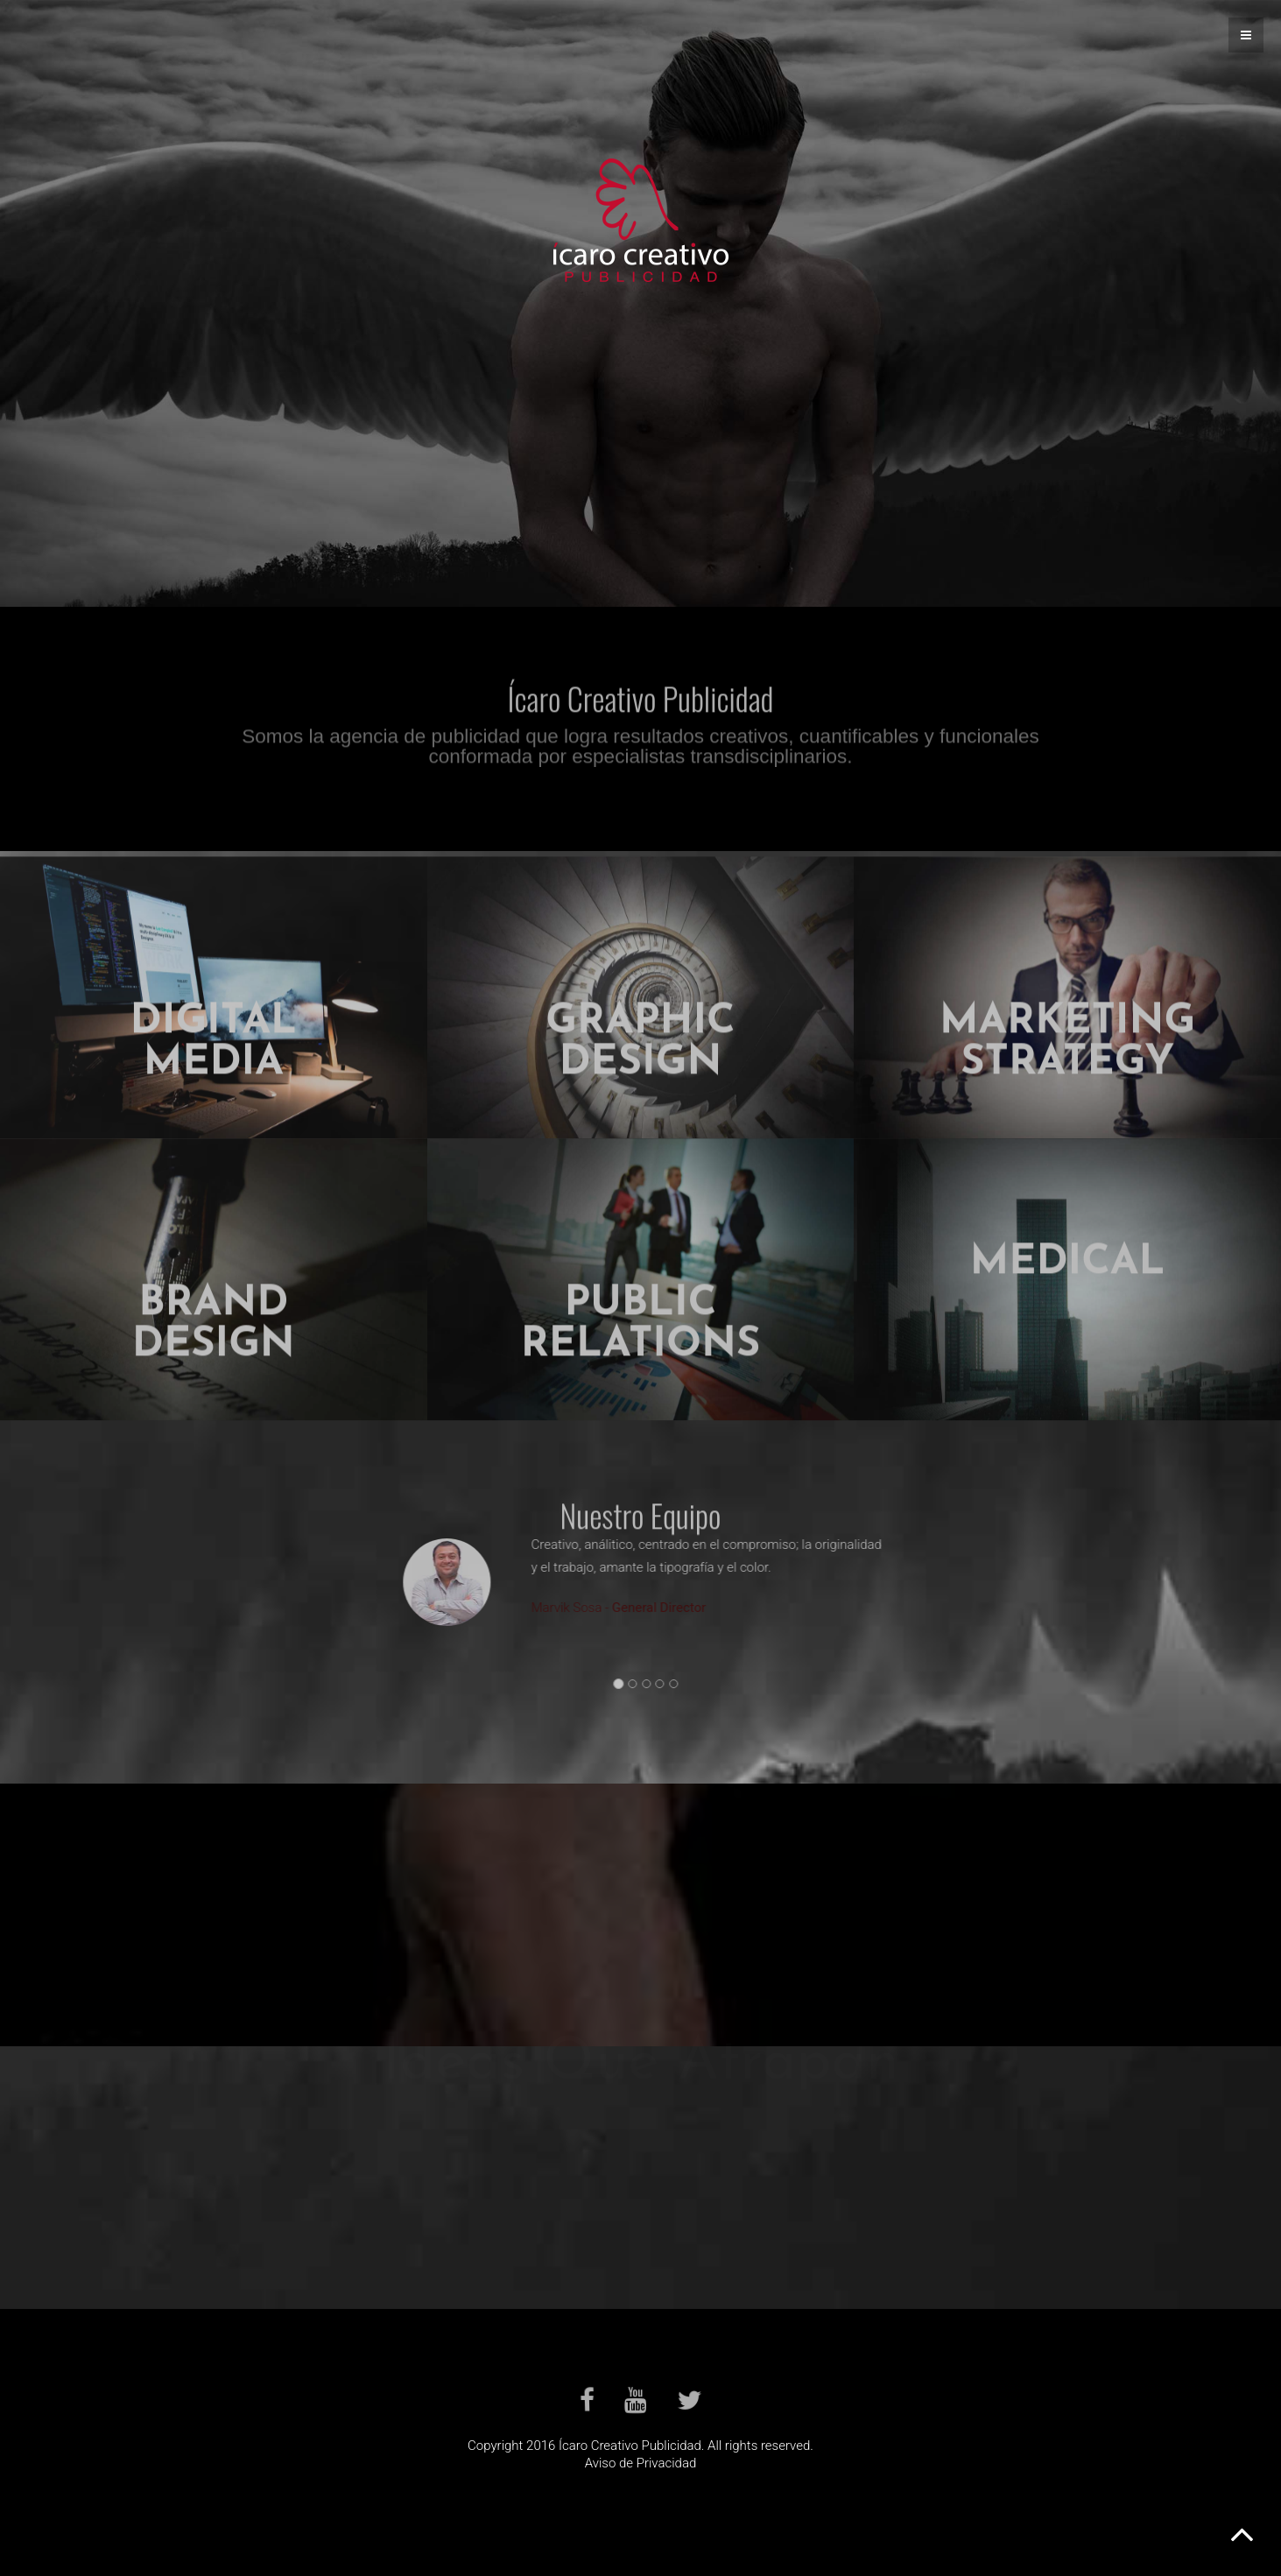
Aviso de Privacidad (641, 2463)
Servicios (640, 451)
